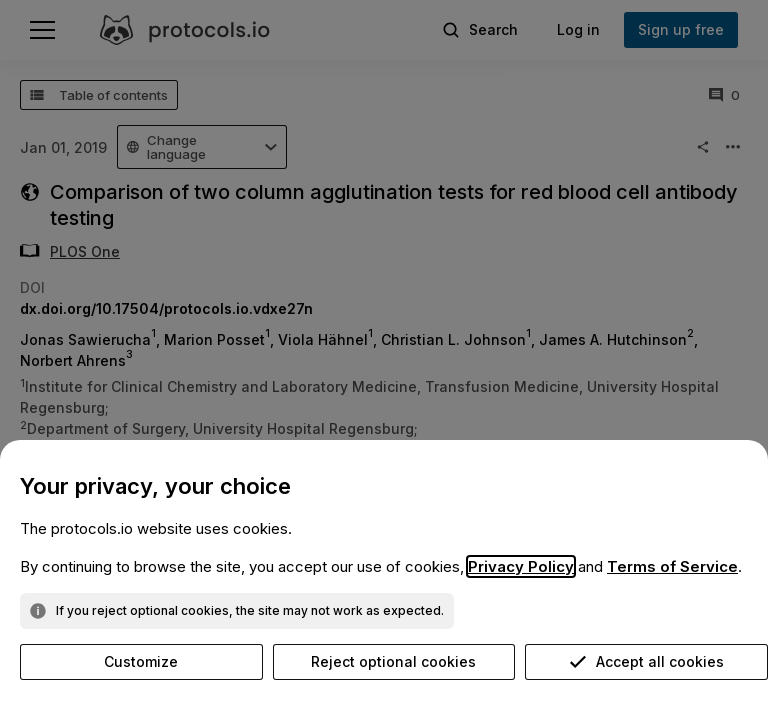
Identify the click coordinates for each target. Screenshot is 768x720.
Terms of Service (672, 566)
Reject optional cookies (393, 661)
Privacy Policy (521, 566)
